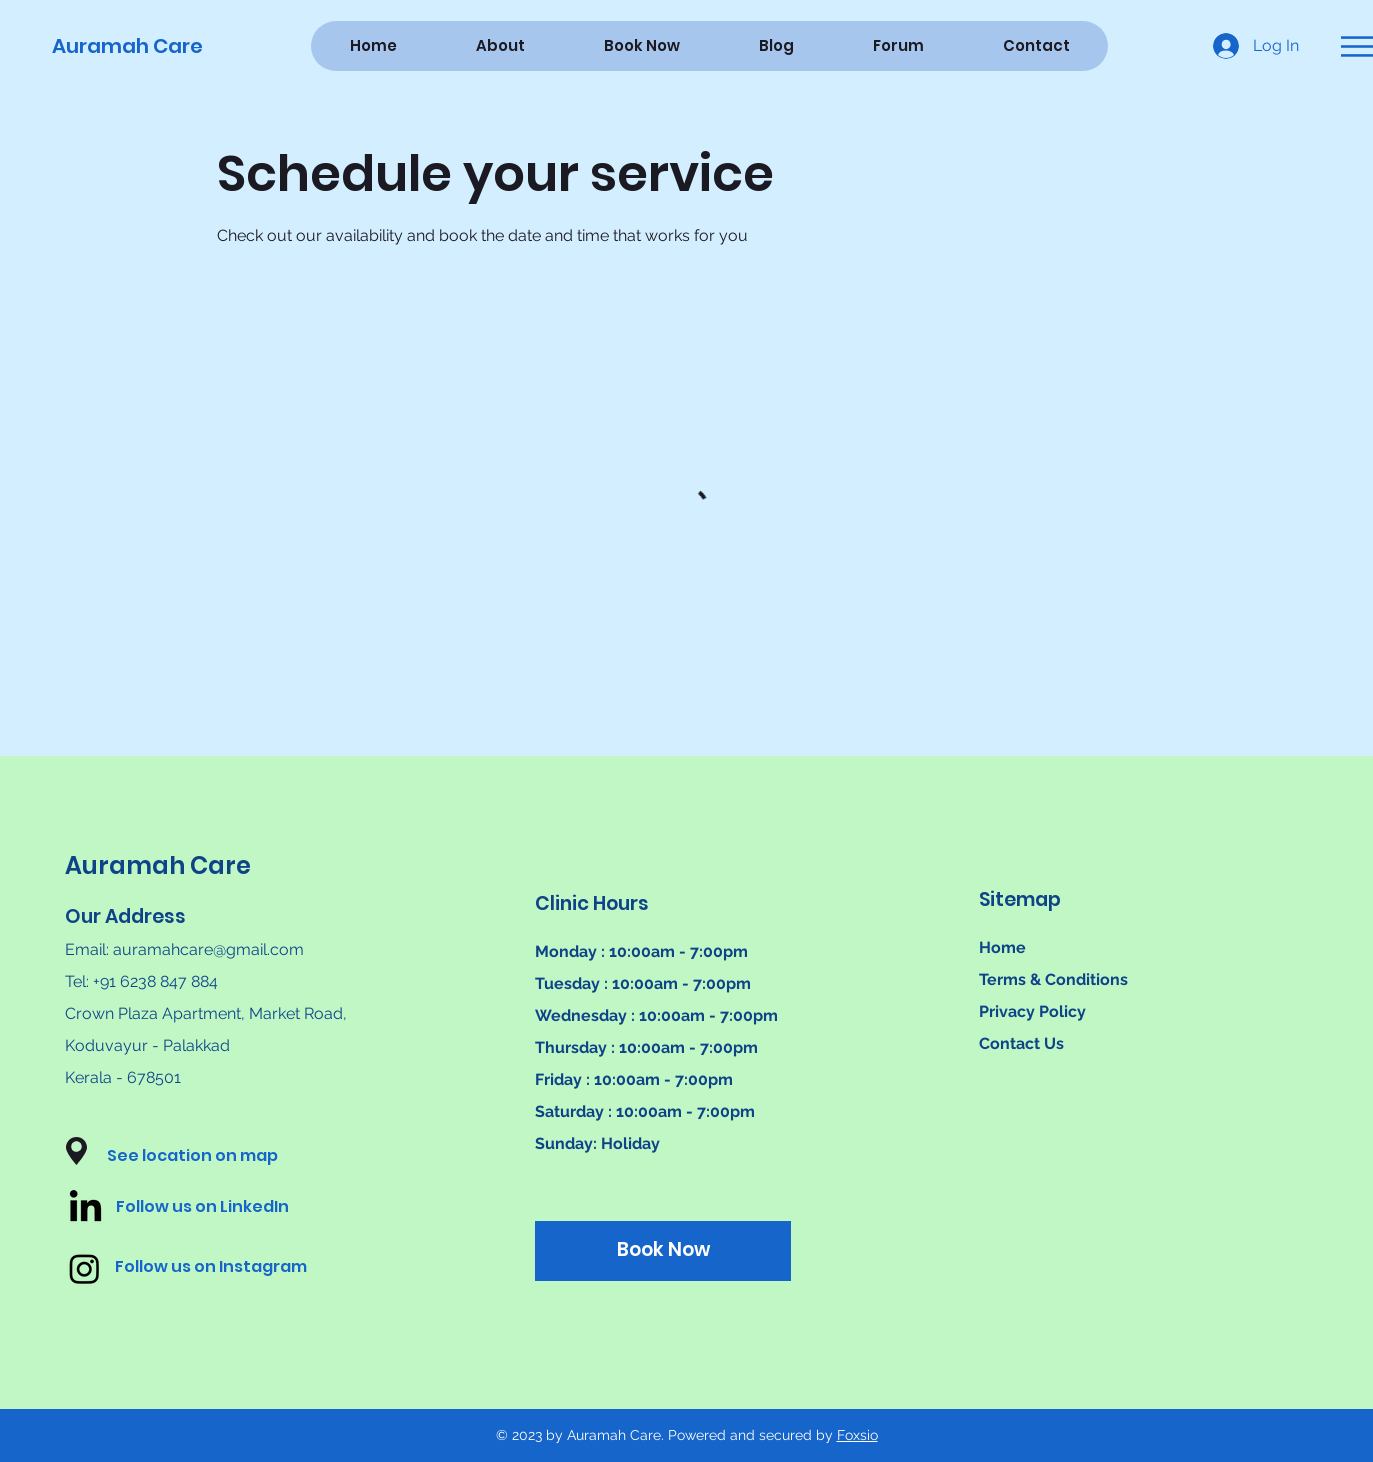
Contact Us (1021, 1043)
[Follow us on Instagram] (228, 1268)
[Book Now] (663, 1251)
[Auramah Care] (135, 46)
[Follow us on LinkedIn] (229, 1208)
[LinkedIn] (85, 1208)
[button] (1357, 46)
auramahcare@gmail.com (208, 949)
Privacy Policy (1032, 1011)
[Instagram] (84, 1268)
